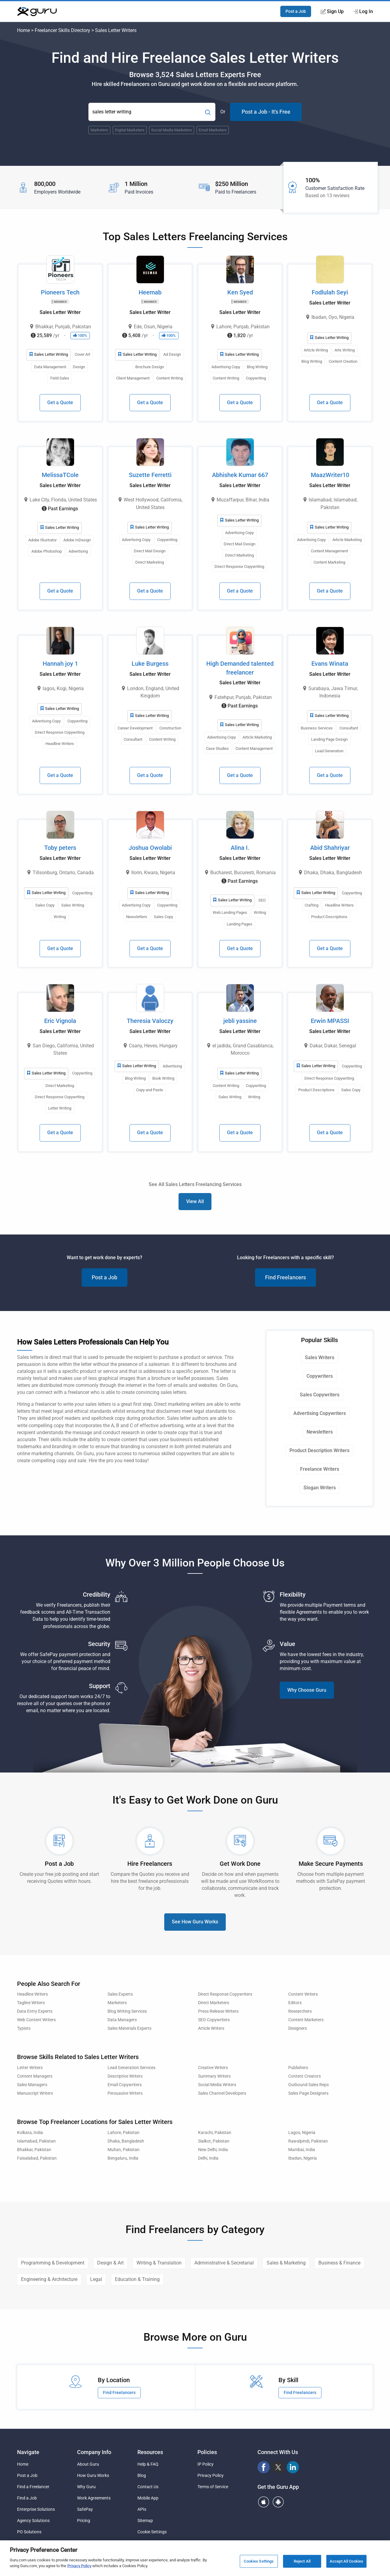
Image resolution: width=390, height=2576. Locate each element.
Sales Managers (32, 2084)
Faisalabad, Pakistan (37, 2158)
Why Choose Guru (306, 1690)
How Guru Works (93, 2475)
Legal (96, 2279)
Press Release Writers (218, 2011)
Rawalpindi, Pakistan (308, 2141)
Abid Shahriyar (330, 847)
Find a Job (27, 2498)
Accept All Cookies (346, 2561)
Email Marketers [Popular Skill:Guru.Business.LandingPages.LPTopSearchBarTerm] (213, 130)
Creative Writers (213, 2067)
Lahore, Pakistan (124, 2132)
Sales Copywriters (319, 1395)
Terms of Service (212, 2486)
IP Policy (205, 2464)
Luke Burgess (150, 663)
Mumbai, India (301, 2149)
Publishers (298, 2067)
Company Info (94, 2452)
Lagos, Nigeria (301, 2132)
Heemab (150, 292)
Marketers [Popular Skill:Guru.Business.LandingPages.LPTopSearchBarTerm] (99, 130)
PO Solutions (29, 2531)
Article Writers (211, 2028)
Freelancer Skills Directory (62, 30)
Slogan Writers (319, 1488)
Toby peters (60, 847)
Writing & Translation (159, 2263)
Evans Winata (329, 663)
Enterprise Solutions (36, 2509)
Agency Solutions (33, 2520)
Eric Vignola (60, 1020)
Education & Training (137, 2279)
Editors (295, 2002)
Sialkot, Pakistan (213, 2141)
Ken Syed (240, 292)
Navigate (28, 2452)
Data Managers (122, 2019)
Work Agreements (94, 2498)
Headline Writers (32, 1994)
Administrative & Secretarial (224, 2263)
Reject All (302, 2561)
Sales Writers (319, 1357)
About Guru (88, 2464)
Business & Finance (339, 2263)
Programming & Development (52, 2263)
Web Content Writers (36, 2019)
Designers (297, 2028)
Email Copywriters (125, 2084)
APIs (141, 2509)
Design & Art (110, 2263)
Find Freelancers (285, 1277)
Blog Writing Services (127, 2011)
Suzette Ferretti (150, 475)
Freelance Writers (319, 1469)
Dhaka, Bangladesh (126, 2141)
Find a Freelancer (33, 2486)
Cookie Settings (152, 2531)
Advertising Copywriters (319, 1413)
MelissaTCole (60, 475)
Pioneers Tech (60, 292)
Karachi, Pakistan (214, 2132)
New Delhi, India (213, 2149)
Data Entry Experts (34, 2011)
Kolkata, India (30, 2132)
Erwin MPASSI (330, 1020)
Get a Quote (60, 402)
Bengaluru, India (123, 2158)
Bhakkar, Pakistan (34, 2149)
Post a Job (295, 11)
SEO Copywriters (214, 2019)
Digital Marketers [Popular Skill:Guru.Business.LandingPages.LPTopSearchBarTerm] (129, 130)
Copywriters (320, 1376)
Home (23, 30)
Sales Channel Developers (222, 2093)
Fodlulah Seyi (330, 292)
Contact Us (147, 2486)
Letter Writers (30, 2067)
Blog (141, 2475)
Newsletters (320, 1432)
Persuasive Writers (125, 2093)
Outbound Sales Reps (308, 2084)
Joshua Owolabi (150, 847)
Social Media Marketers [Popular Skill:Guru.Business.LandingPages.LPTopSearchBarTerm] (171, 130)
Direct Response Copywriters (225, 1994)
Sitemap (145, 2520)
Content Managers (34, 2076)
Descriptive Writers (125, 2076)
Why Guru (86, 2486)
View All (195, 1201)
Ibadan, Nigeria (302, 2158)
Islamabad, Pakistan (36, 2141)
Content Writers (303, 1994)
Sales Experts (120, 1994)
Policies (207, 2452)
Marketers (117, 2002)
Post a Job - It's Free (266, 112)
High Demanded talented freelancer (240, 668)
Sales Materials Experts (129, 2028)
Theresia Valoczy (150, 1020)
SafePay (85, 2509)
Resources (150, 2452)
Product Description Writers (319, 1450)
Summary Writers (214, 2076)
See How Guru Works (195, 1922)
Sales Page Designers (308, 2093)
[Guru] (37, 11)
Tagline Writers (31, 2002)
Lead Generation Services (131, 2067)
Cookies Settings (259, 2561)
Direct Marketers (213, 2002)
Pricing (83, 2520)
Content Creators (304, 2076)
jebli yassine (240, 1020)
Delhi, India (208, 2158)
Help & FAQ (147, 2464)
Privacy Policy (210, 2475)
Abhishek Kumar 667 (240, 475)
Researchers (300, 2011)
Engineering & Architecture (49, 2279)
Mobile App (147, 2498)
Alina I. (240, 847)
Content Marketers (306, 2019)
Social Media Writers (217, 2084)
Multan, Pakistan (124, 2149)
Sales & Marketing (286, 2263)
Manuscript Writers (35, 2093)
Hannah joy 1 (60, 663)
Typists (23, 2028)
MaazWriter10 (330, 475)
